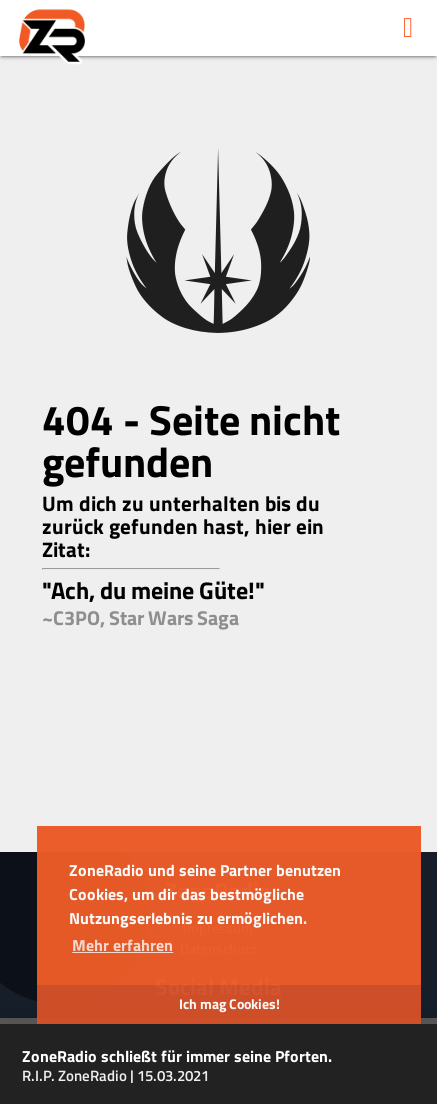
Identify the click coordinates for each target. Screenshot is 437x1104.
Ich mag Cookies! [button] (229, 1004)
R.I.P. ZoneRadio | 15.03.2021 (115, 1075)
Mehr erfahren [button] (122, 945)
